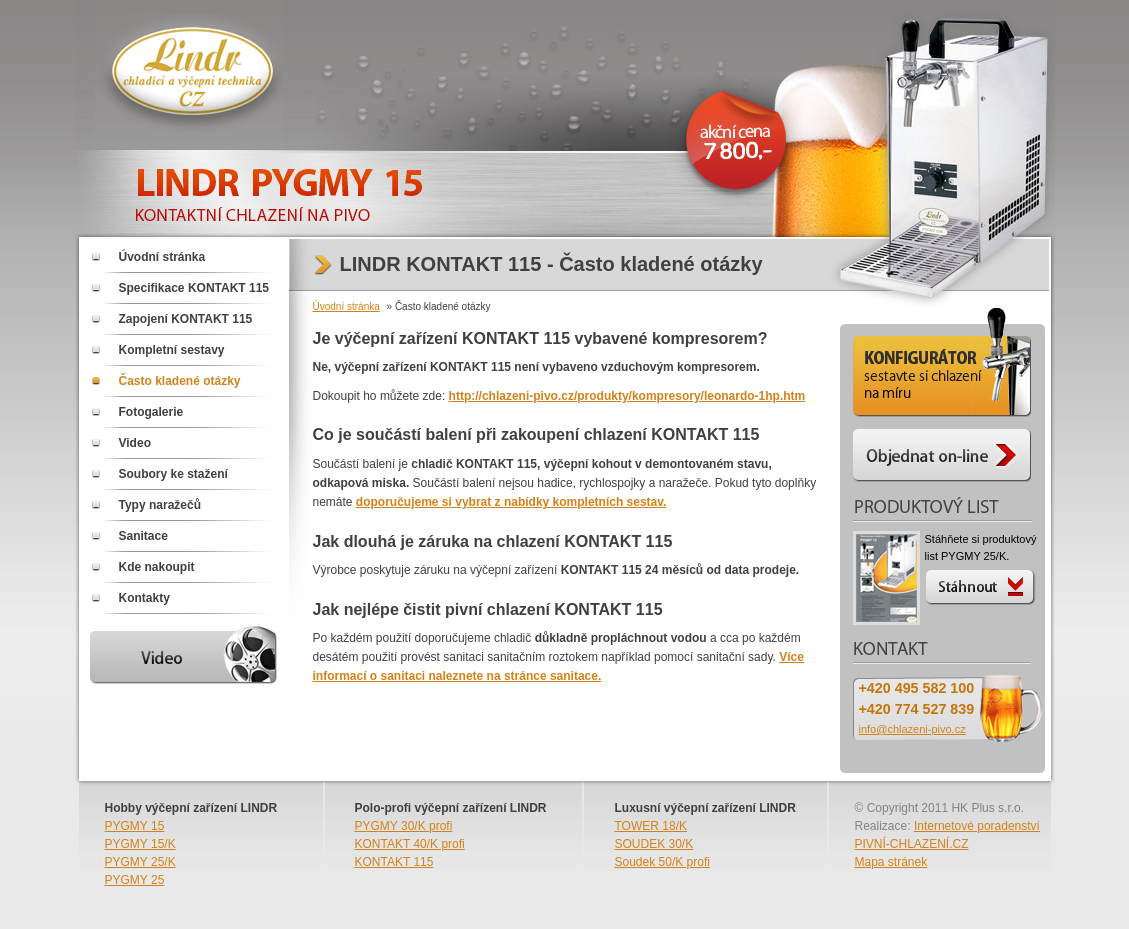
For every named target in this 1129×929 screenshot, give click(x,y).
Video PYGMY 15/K (187, 654)
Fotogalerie (151, 412)
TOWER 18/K (651, 826)
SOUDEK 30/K (654, 844)
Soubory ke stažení (173, 474)
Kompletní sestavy (172, 350)
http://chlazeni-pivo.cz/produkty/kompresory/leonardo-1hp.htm (627, 396)
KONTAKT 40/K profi (410, 844)
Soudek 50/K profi (662, 862)
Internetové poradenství (977, 826)
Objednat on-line (942, 460)
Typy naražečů (160, 505)
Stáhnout (981, 585)
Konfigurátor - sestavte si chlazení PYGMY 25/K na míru (942, 366)
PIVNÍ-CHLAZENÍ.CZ (912, 844)
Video (135, 443)
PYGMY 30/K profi (404, 826)
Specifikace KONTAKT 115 (194, 288)
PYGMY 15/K (140, 844)
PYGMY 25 (135, 880)
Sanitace (143, 536)
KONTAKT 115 (394, 862)
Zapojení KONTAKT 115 (186, 319)
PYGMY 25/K (140, 862)
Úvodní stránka (162, 257)
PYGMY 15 (135, 826)
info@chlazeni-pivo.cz (912, 729)
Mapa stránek (891, 862)
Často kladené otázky (180, 381)
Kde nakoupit (157, 567)
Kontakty (144, 598)
